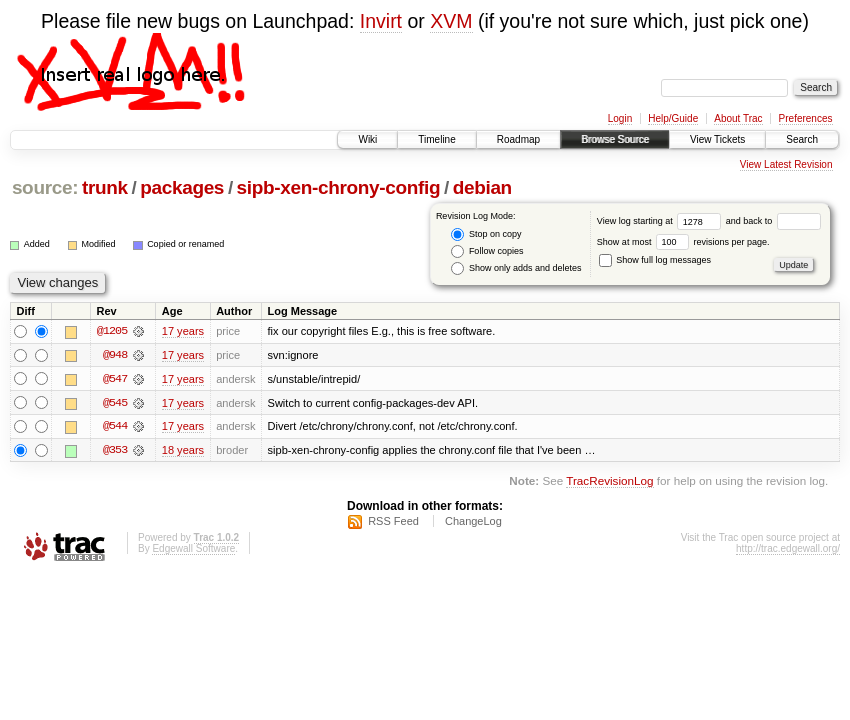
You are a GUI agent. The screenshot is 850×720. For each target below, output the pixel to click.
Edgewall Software (193, 549)
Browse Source (615, 139)
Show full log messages (655, 260)
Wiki (367, 139)
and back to (773, 221)
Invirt (381, 21)
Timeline (436, 139)
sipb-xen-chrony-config (339, 187)
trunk (105, 187)
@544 (115, 427)
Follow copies (487, 251)
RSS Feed (393, 522)
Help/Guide (673, 118)
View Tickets (717, 139)
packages (182, 187)
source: (45, 187)
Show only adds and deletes (516, 268)
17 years (183, 331)
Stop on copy (486, 234)
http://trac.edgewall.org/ (788, 549)
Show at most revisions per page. (683, 242)
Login (620, 118)
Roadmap (518, 139)
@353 (115, 451)
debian (482, 187)
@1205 (112, 331)
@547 (115, 379)
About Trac (738, 118)
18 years (183, 451)
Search (802, 139)
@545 (115, 403)
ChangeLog (473, 522)
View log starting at (661, 221)
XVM (451, 21)
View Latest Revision (786, 164)
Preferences (806, 118)
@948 (115, 355)
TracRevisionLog (609, 482)
